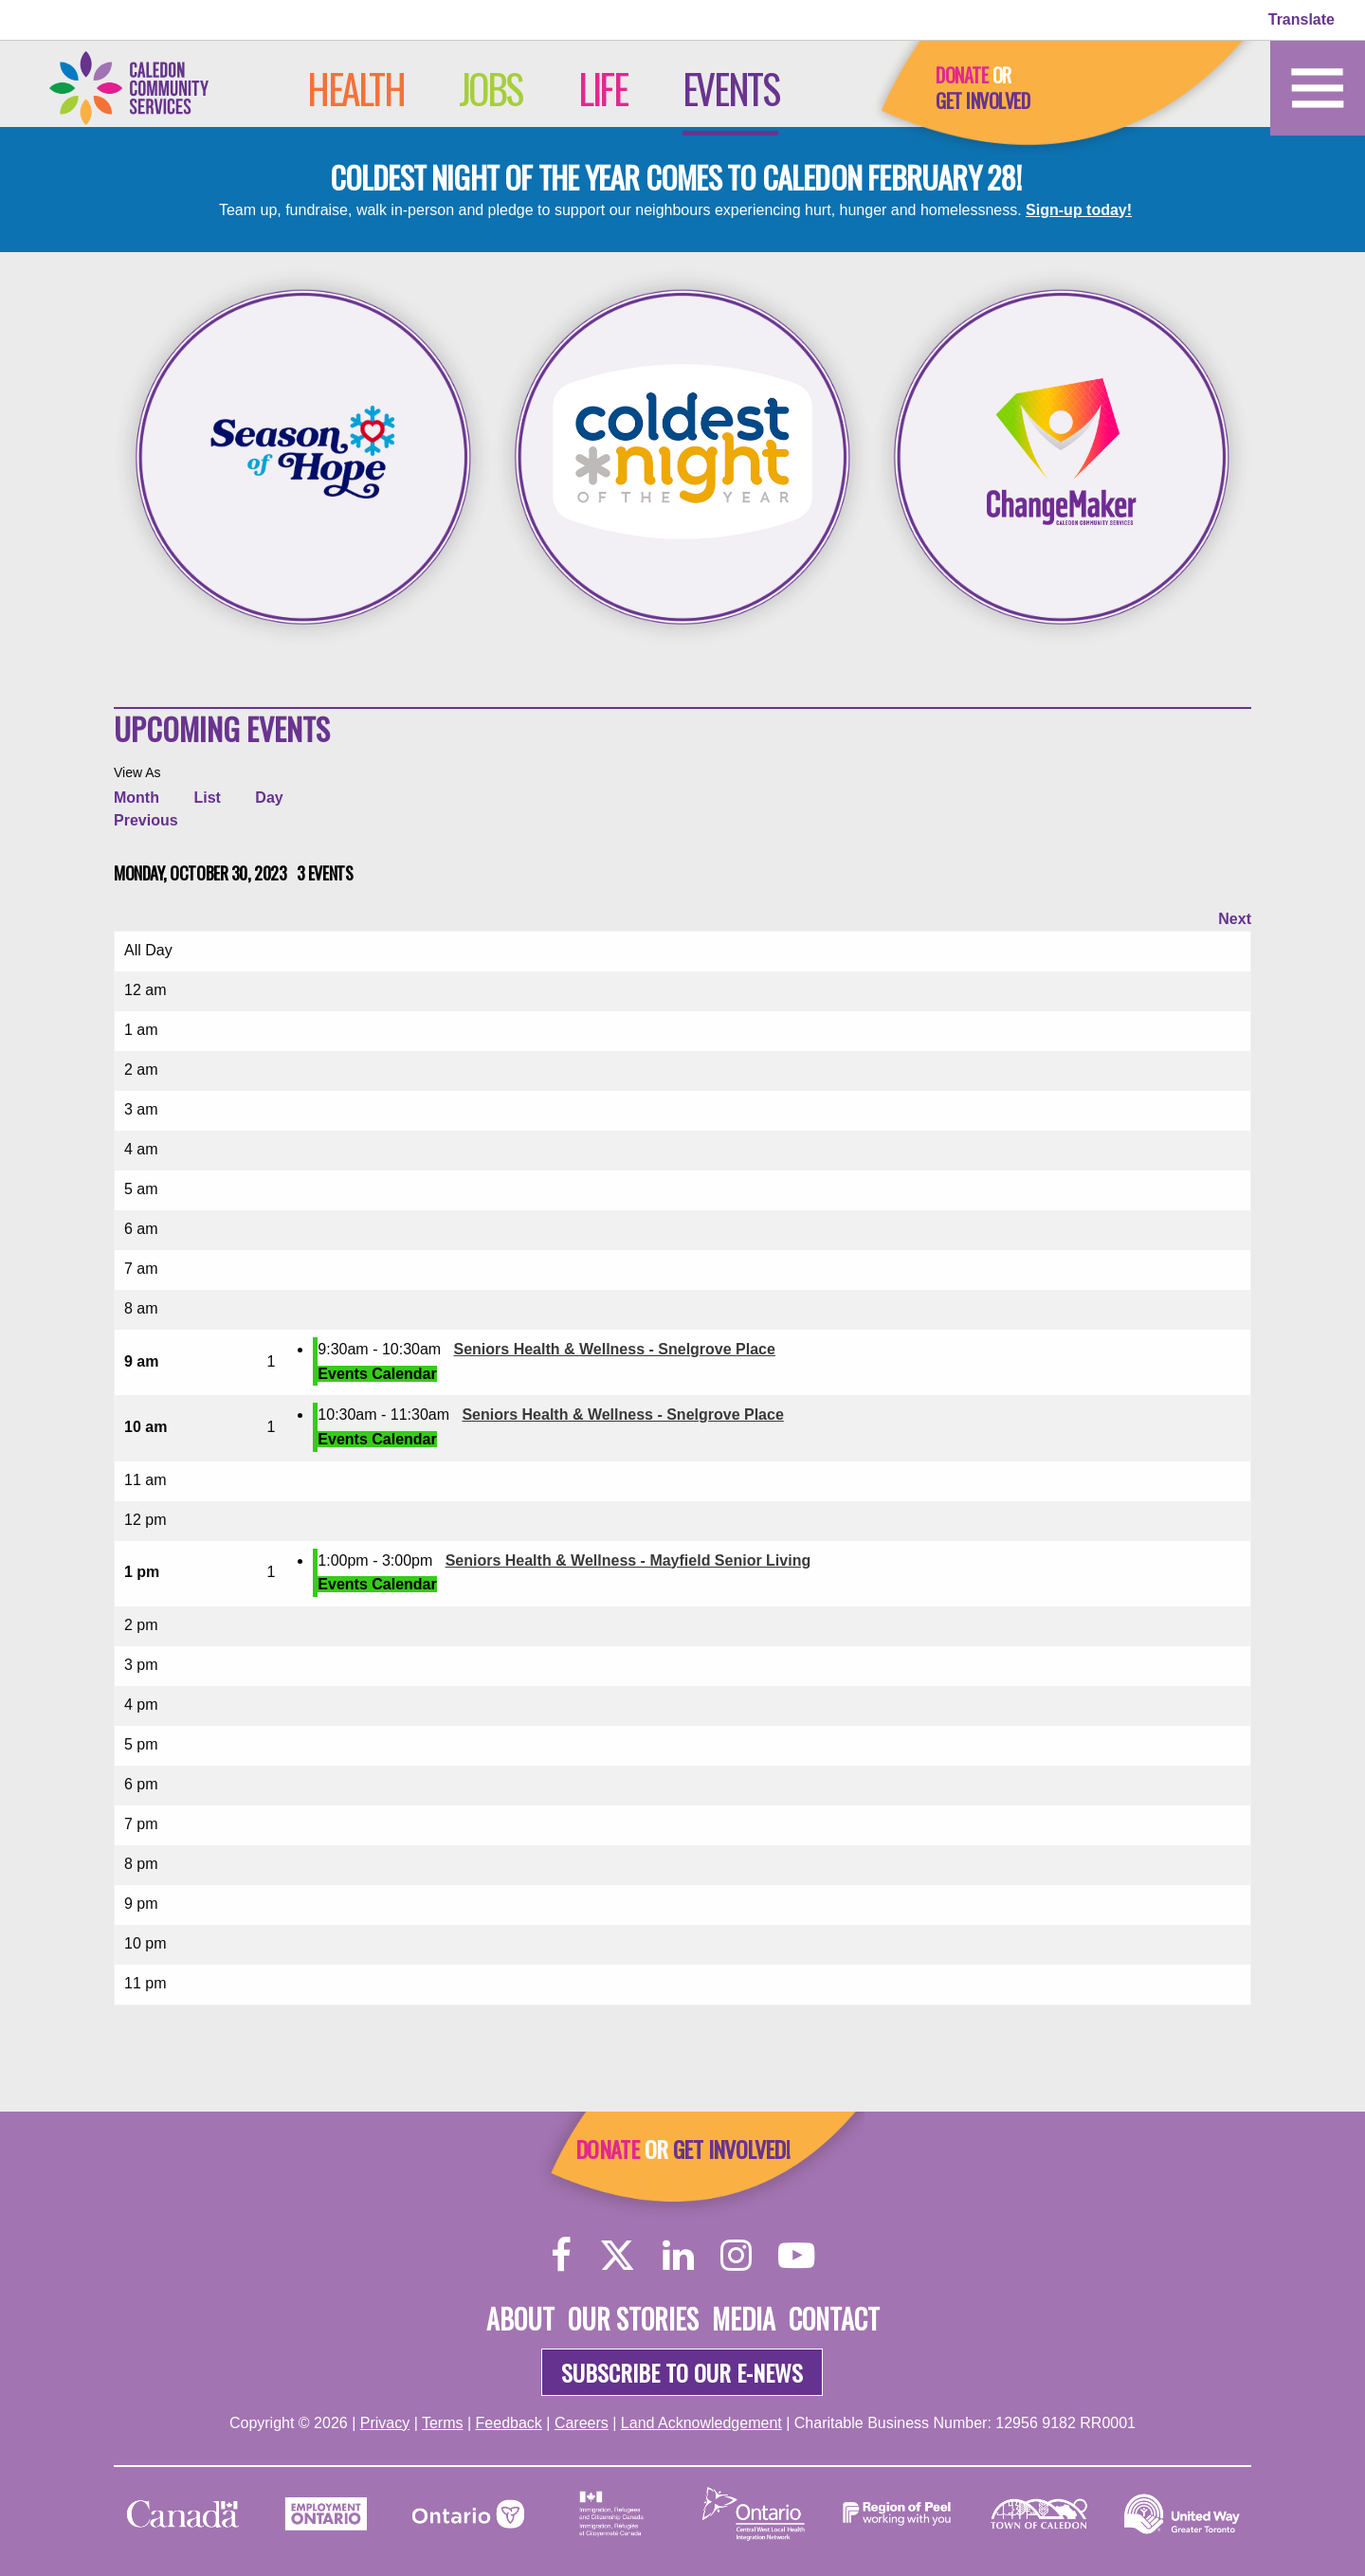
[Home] (147, 87)
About (520, 2318)
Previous (146, 820)
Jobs (490, 88)
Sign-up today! (1079, 210)
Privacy (385, 2423)
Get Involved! (731, 2149)
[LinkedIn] (678, 2254)
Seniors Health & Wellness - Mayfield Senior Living (628, 1560)
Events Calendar (377, 1374)
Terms (443, 2423)
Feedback (509, 2423)
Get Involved (982, 100)
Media (743, 2318)
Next (1234, 919)
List (206, 797)
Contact (834, 2318)
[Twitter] (617, 2254)
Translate (1301, 19)
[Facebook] (562, 2254)
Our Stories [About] (633, 2318)
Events (730, 88)
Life (602, 88)
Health (356, 88)
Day (268, 797)
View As (137, 772)
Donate (962, 75)
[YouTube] (796, 2254)
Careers (582, 2423)
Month (136, 797)
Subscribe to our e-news (682, 2372)
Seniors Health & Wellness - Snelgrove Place (614, 1349)
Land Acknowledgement (701, 2423)
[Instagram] (736, 2254)
